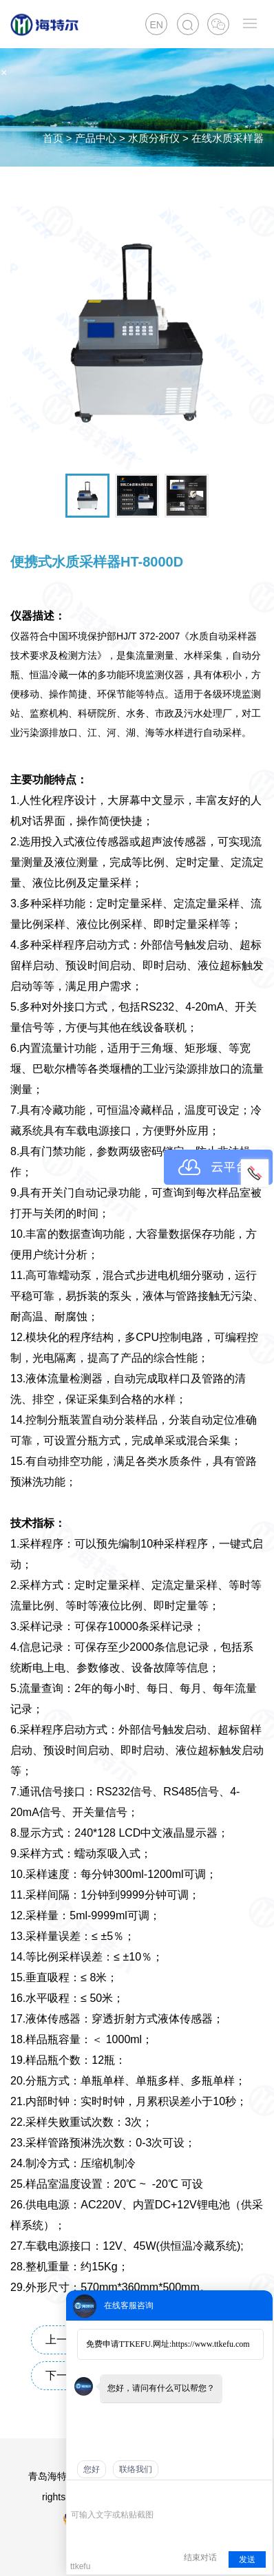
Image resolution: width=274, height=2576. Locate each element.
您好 (91, 2469)
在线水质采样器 (227, 138)
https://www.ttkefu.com (210, 2344)
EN (155, 24)
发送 (247, 2559)
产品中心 (95, 138)
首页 (53, 138)
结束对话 (200, 2557)
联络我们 (135, 2469)
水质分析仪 (154, 138)
